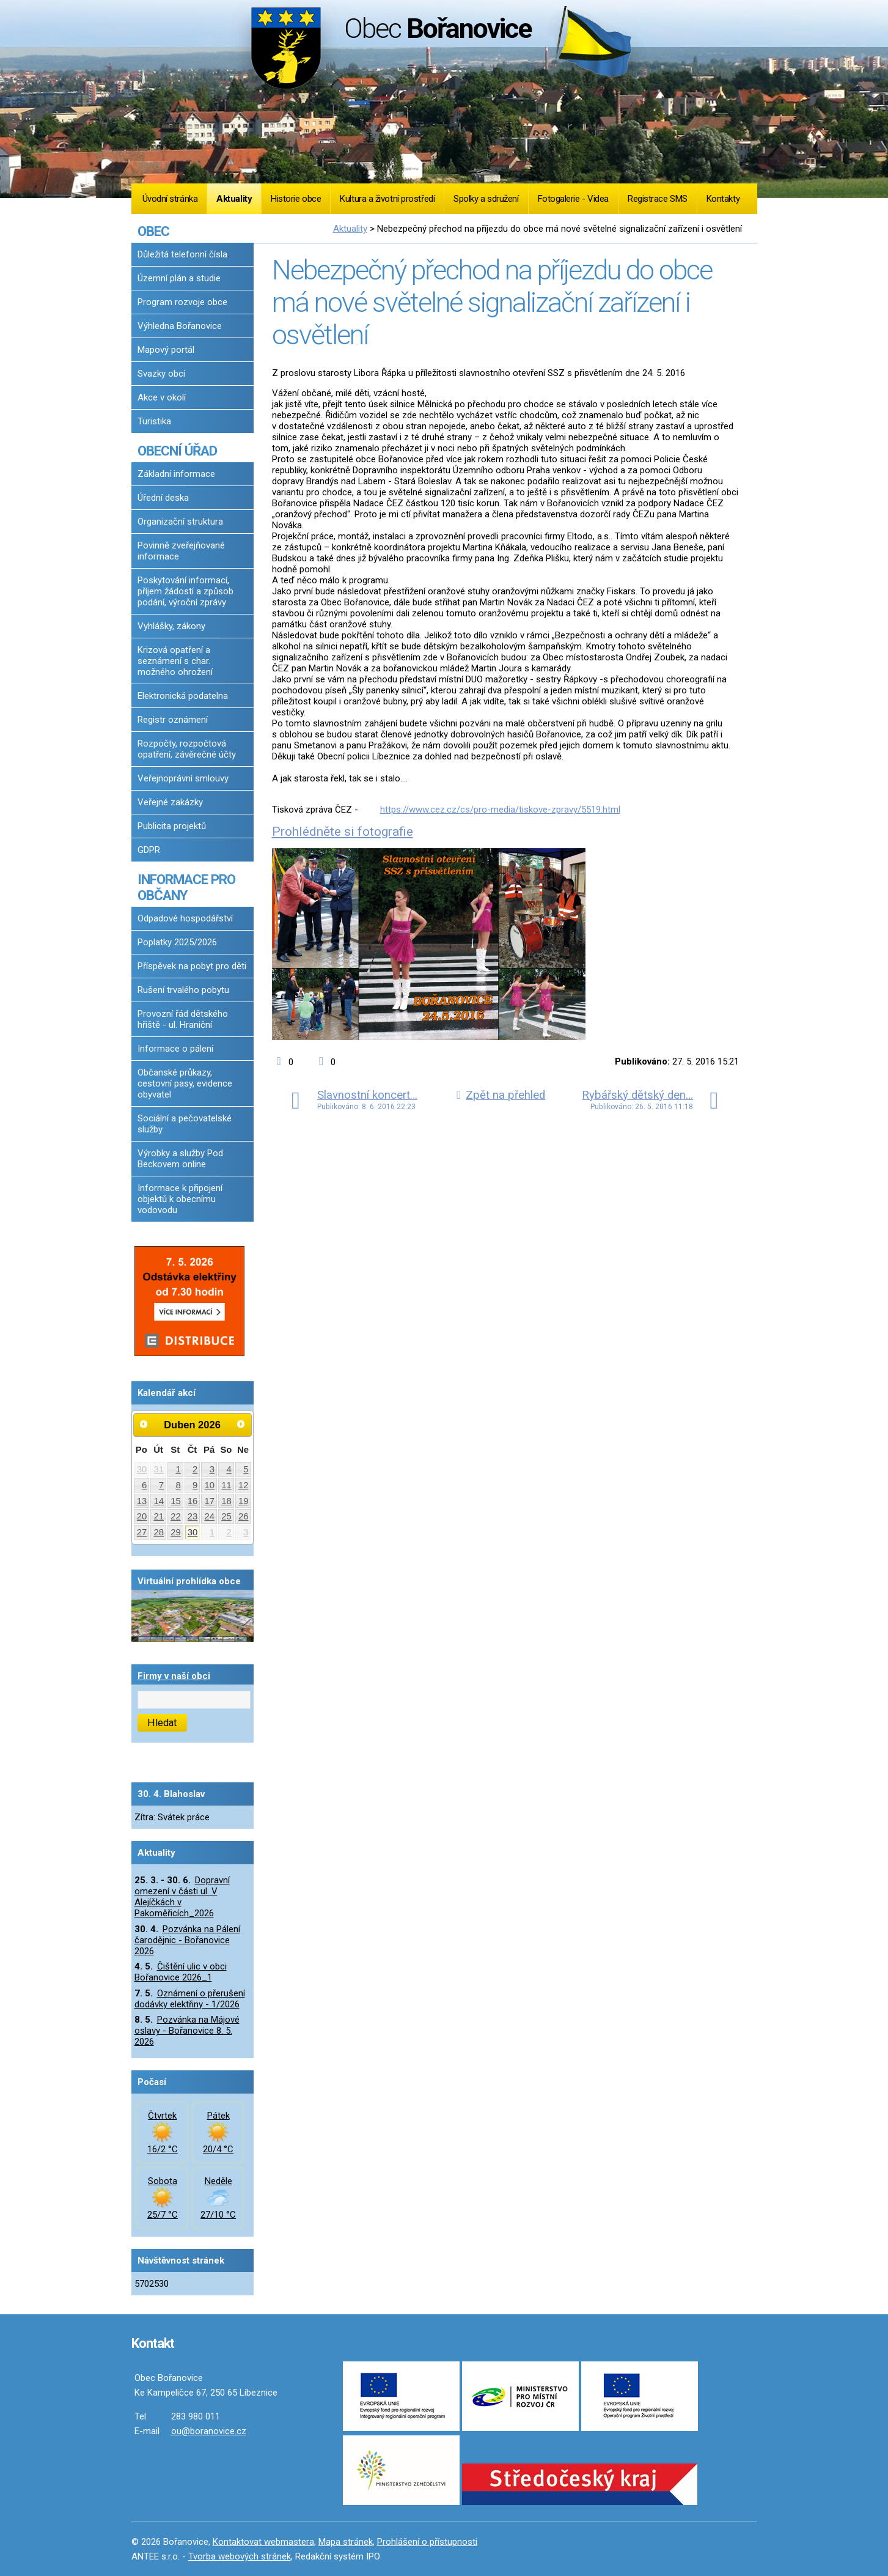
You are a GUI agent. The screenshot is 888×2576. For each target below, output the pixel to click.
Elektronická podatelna (183, 695)
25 (226, 1516)
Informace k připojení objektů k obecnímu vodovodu (180, 1199)
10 (210, 1485)
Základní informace (176, 473)
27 (142, 1532)
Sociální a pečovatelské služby (185, 1124)
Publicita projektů (172, 826)
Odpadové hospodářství (185, 918)
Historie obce (296, 198)
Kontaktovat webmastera (263, 2541)
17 (210, 1501)
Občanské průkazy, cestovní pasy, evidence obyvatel (185, 1083)
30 (142, 1469)
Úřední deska (163, 497)
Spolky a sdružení (485, 198)
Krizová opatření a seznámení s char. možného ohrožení (175, 660)
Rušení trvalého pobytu (183, 989)
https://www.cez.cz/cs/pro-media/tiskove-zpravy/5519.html (500, 809)
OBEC (153, 231)
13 (142, 1501)
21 (158, 1516)
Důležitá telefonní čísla (182, 254)
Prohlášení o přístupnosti (427, 2541)
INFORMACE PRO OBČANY (186, 887)
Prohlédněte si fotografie (342, 831)
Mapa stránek (345, 2541)
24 (210, 1516)
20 (142, 1516)
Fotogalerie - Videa (573, 198)
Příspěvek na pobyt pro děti (192, 966)
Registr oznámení (173, 719)
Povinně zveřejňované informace (181, 551)
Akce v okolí (162, 397)
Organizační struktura (180, 521)
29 (176, 1532)
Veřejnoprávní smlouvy (183, 778)
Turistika (154, 421)
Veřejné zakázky (170, 802)
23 (193, 1516)
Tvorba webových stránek (239, 2556)
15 (176, 1501)
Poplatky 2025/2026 (177, 942)
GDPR (149, 849)
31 (158, 1469)
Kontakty (722, 198)
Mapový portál (166, 349)
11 (226, 1485)
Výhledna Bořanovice (180, 325)
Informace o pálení (175, 1048)
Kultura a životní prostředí (387, 198)
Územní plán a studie (179, 278)
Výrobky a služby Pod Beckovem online (180, 1159)
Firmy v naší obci (174, 1675)
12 (243, 1485)
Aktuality (234, 198)
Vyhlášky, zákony (171, 626)
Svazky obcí (161, 373)
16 (193, 1501)
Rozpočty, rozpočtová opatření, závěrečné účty (187, 749)
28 (158, 1532)
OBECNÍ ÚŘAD (177, 451)
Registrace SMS (658, 198)
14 (158, 1501)
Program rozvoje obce (182, 302)
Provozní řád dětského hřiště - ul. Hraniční (183, 1019)
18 (226, 1501)
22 (176, 1516)
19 (243, 1501)
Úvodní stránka (170, 198)
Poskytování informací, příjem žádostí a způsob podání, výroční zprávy (185, 591)
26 (243, 1516)
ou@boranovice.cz (208, 2431)
